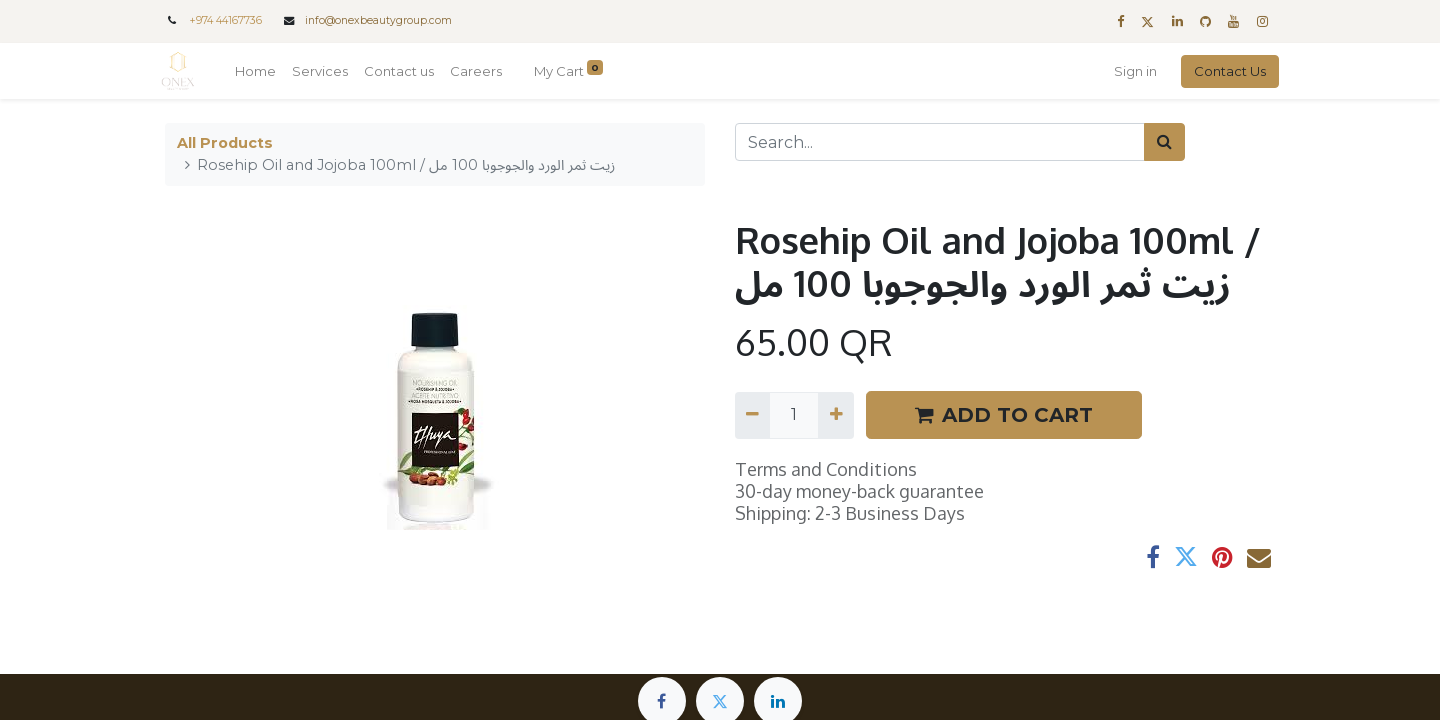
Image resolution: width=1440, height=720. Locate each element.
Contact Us (1226, 71)
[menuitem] (259, 72)
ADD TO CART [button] (1004, 415)
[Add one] (835, 415)
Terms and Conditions (826, 469)
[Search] (1164, 142)
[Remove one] (752, 415)
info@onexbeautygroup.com (378, 20)
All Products (225, 143)
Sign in (1131, 71)
